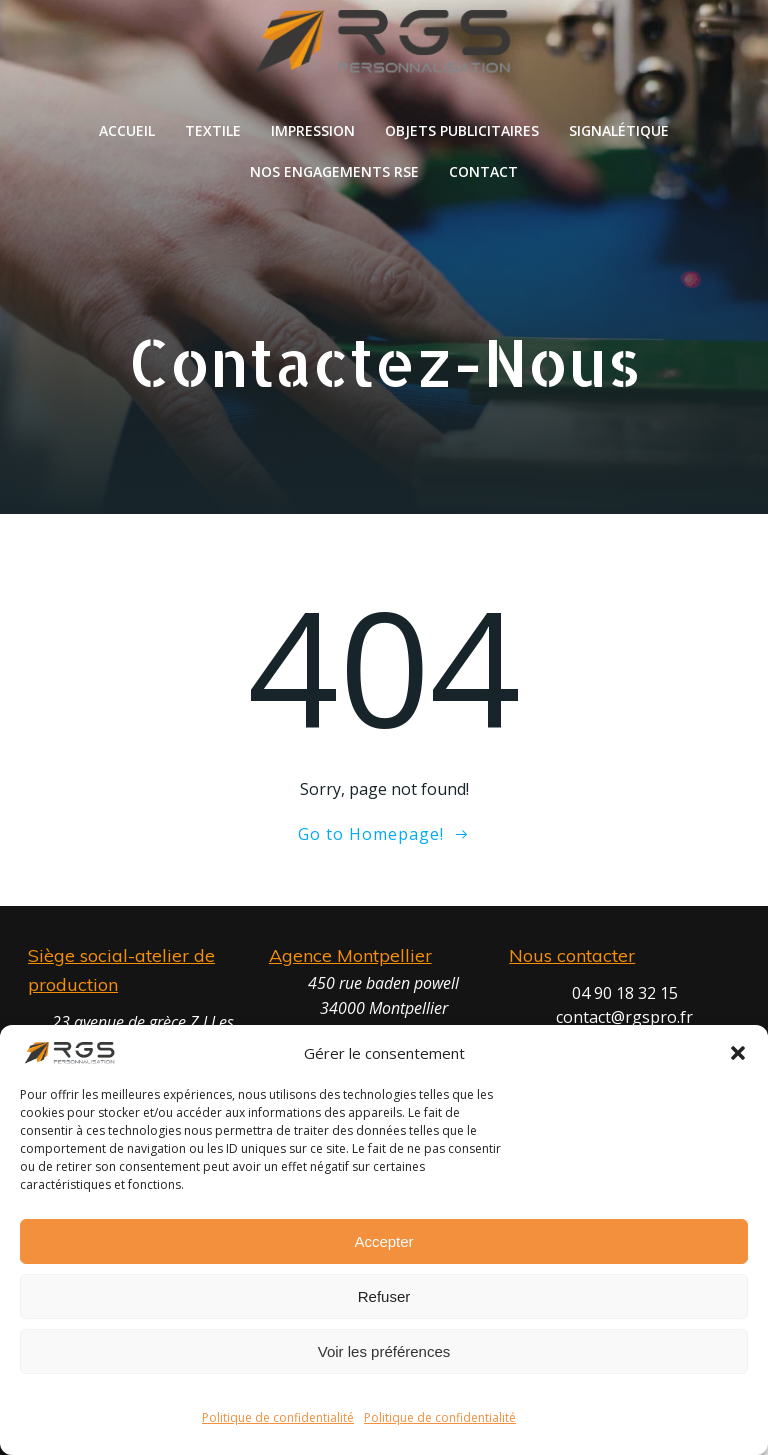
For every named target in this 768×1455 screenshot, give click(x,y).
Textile (213, 130)
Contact (483, 171)
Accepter (383, 1241)
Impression (313, 130)
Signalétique (619, 130)
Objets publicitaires (462, 130)
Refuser (384, 1296)
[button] (738, 1053)
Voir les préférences (384, 1351)
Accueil (127, 130)
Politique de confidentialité (278, 1417)
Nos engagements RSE (334, 171)
